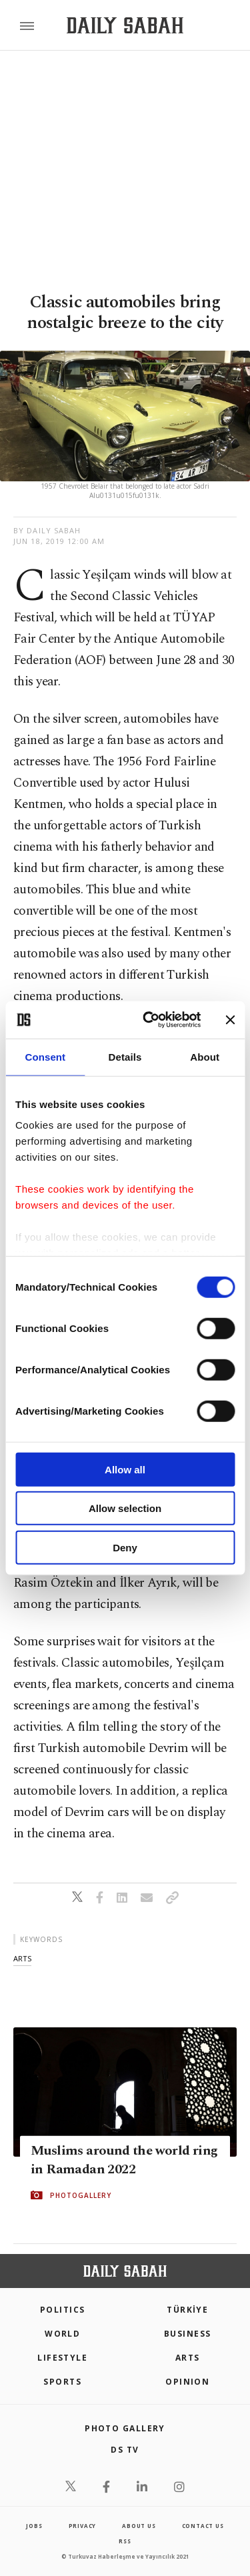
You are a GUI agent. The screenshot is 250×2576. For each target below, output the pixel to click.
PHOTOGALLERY (80, 2195)
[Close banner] (230, 1020)
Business (187, 2333)
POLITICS (62, 2309)
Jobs (34, 2525)
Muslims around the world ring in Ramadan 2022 (124, 2160)
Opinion (187, 2381)
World (62, 2333)
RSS (125, 2541)
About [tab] (204, 1056)
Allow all (125, 1469)
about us (138, 2525)
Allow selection (125, 1508)
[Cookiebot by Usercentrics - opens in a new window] (149, 1020)
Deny (125, 1547)
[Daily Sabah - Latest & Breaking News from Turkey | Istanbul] (125, 25)
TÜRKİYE (187, 2309)
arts (22, 1958)
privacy (83, 2525)
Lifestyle (62, 2357)
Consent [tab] (45, 1056)
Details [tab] (125, 1056)
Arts (187, 2357)
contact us (203, 2525)
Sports (62, 2381)
